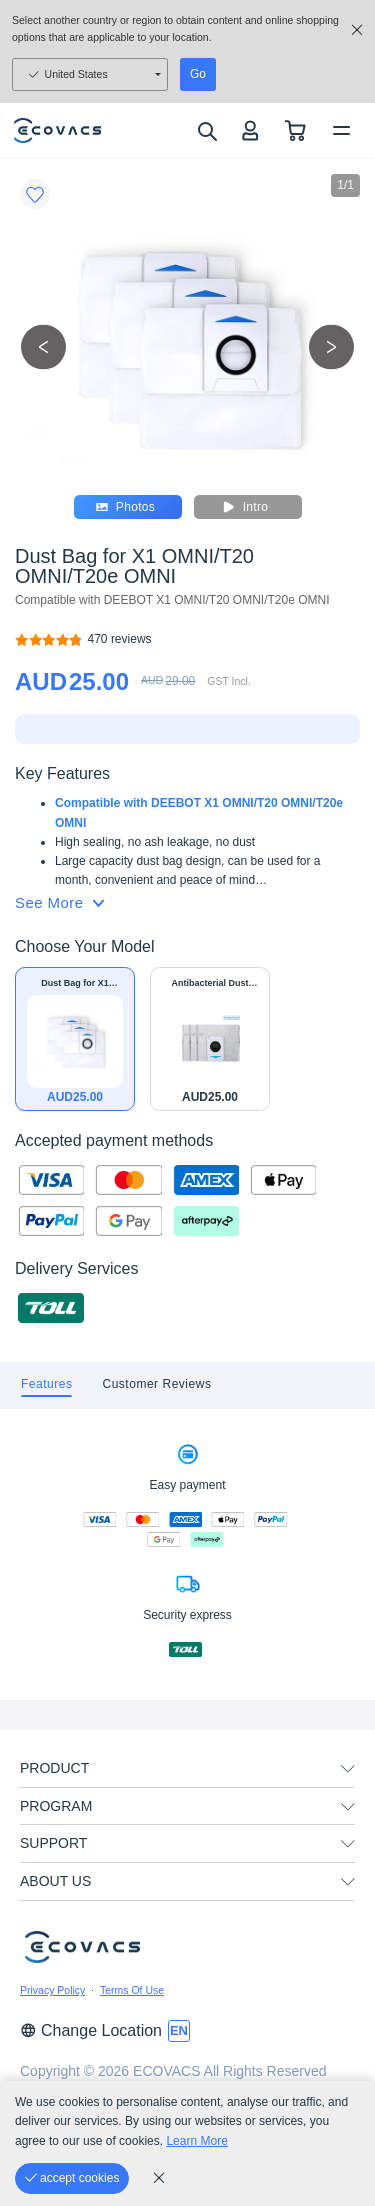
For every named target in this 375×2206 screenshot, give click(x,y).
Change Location (91, 2030)
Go (198, 74)
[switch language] (179, 2031)
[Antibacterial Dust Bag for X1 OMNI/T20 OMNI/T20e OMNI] (210, 1039)
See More (59, 903)
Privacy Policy (52, 1990)
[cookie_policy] (159, 2178)
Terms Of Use (132, 1990)
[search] (206, 131)
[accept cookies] (72, 2178)
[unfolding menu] (348, 1769)
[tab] (46, 1385)
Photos (128, 507)
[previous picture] (43, 346)
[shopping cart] (295, 130)
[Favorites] (35, 194)
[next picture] (331, 346)
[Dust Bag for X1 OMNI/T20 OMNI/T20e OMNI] (120, 639)
